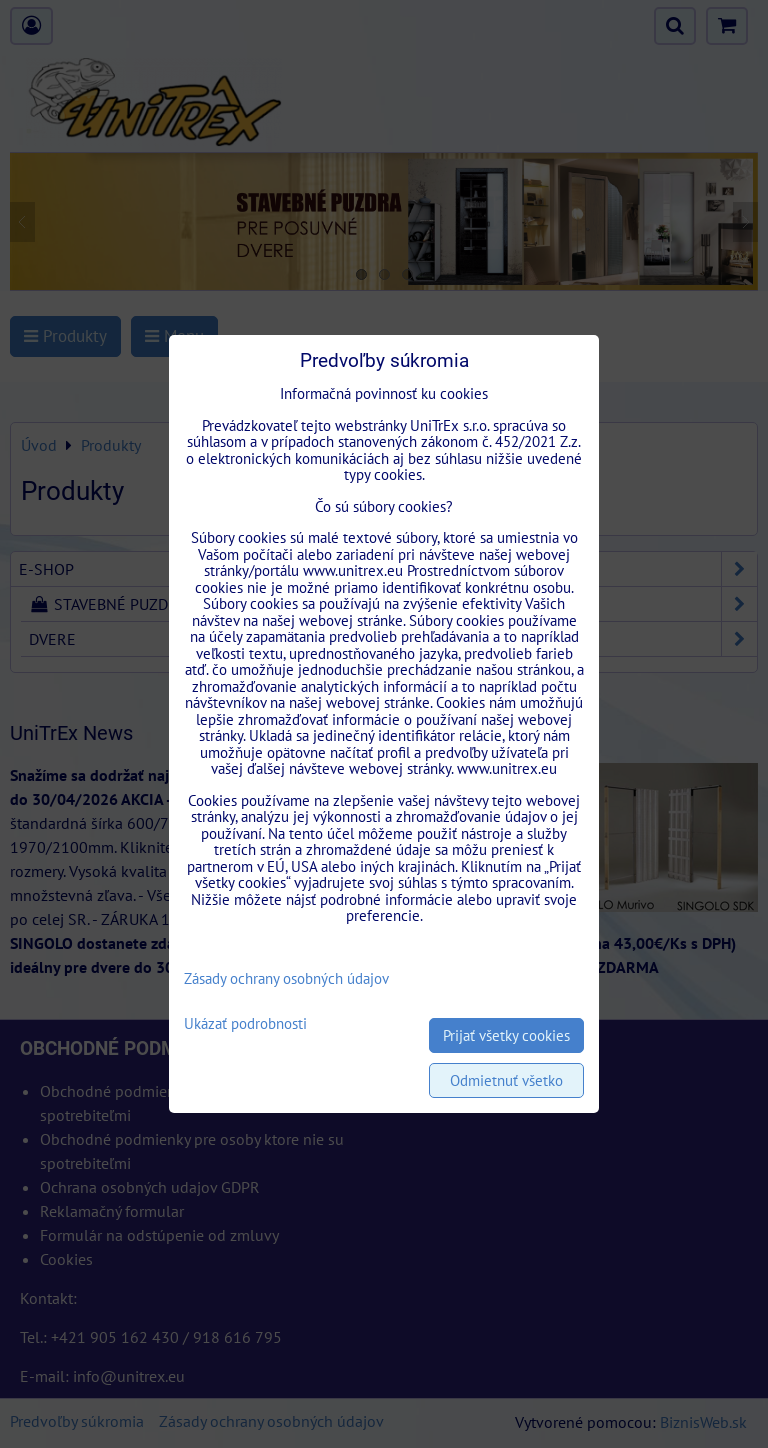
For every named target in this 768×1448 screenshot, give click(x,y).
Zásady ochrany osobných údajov (286, 978)
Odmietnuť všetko (506, 1080)
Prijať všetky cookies (506, 1035)
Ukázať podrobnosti (245, 1024)
